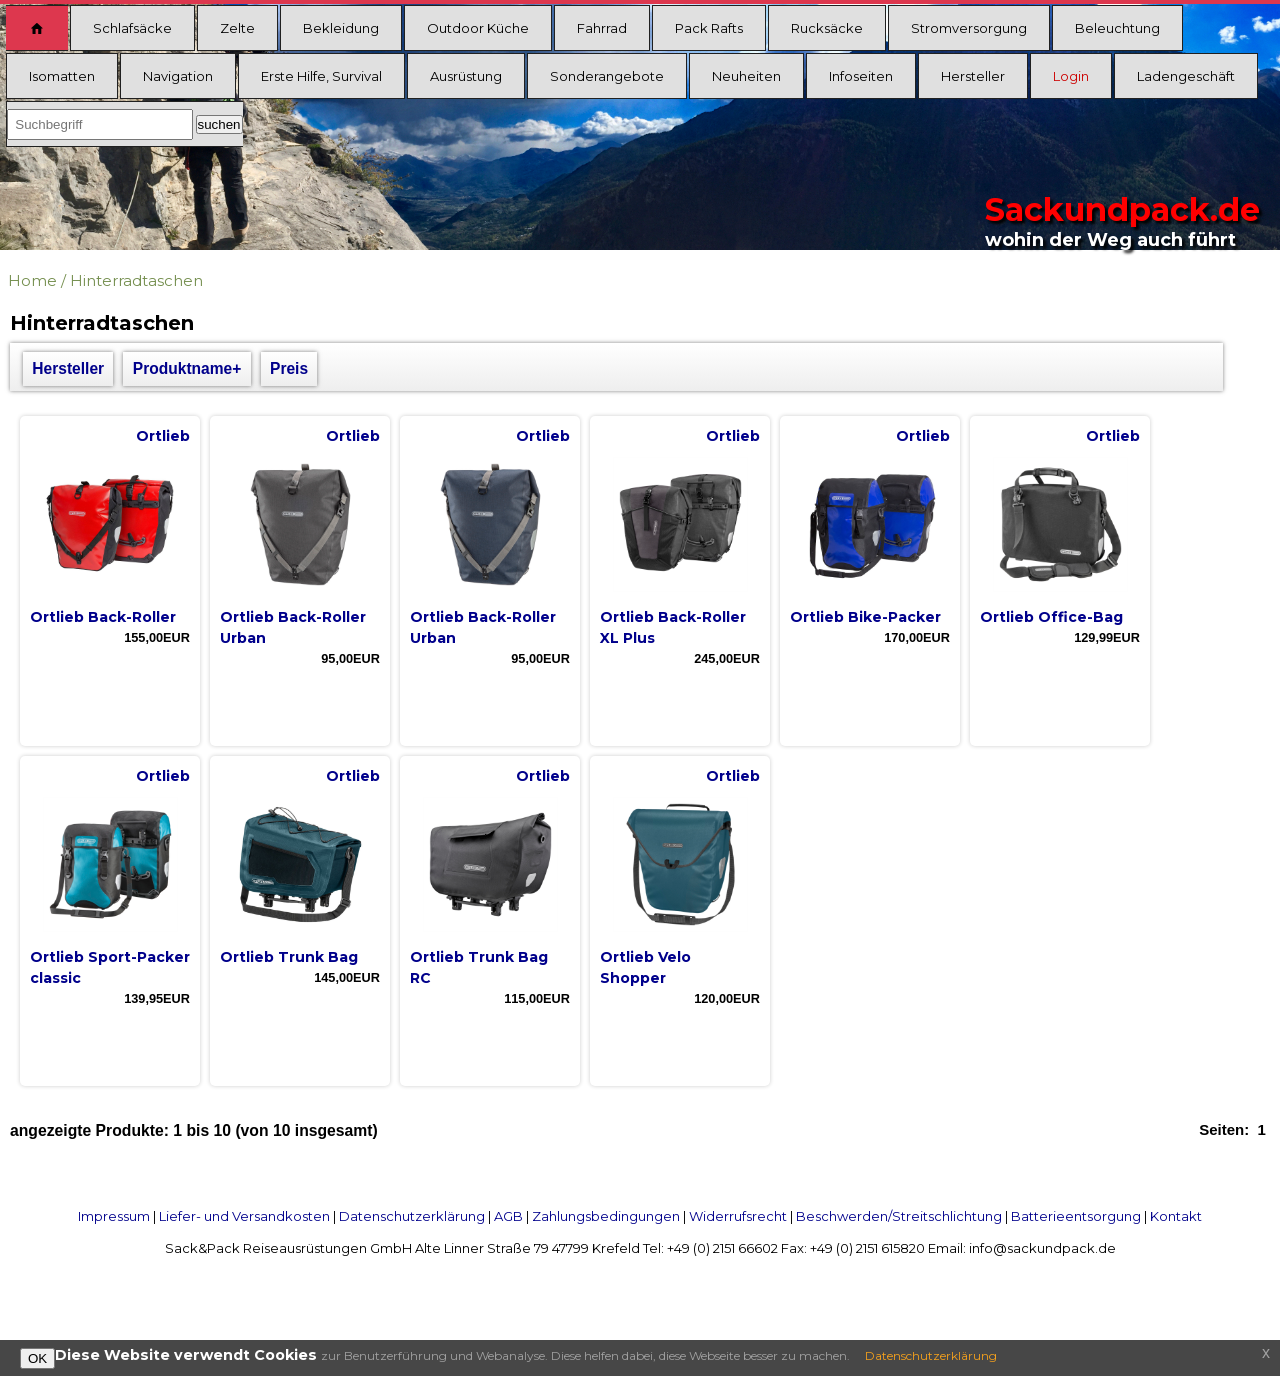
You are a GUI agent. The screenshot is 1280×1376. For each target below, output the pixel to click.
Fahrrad (602, 28)
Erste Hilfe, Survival (321, 76)
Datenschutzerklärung (412, 1216)
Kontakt (1176, 1216)
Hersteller (973, 76)
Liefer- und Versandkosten (244, 1216)
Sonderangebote (607, 76)
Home (32, 280)
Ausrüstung (466, 76)
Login (1071, 76)
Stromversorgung (969, 28)
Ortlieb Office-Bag (1051, 617)
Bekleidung (341, 28)
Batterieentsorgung (1076, 1216)
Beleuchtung (1117, 28)
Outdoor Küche (478, 28)
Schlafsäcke (132, 28)
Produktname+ (187, 368)
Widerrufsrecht (738, 1216)
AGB (508, 1216)
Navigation (178, 76)
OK (37, 1358)
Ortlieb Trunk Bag (289, 957)
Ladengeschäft (1186, 76)
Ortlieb (163, 436)
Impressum (114, 1216)
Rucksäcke (827, 28)
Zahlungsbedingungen (606, 1216)
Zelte (237, 28)
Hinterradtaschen (136, 280)
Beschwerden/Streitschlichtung (899, 1216)
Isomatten (62, 76)
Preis (289, 368)
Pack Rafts (709, 28)
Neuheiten (746, 76)
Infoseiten (861, 76)
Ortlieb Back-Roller (103, 617)
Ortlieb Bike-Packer (865, 617)
